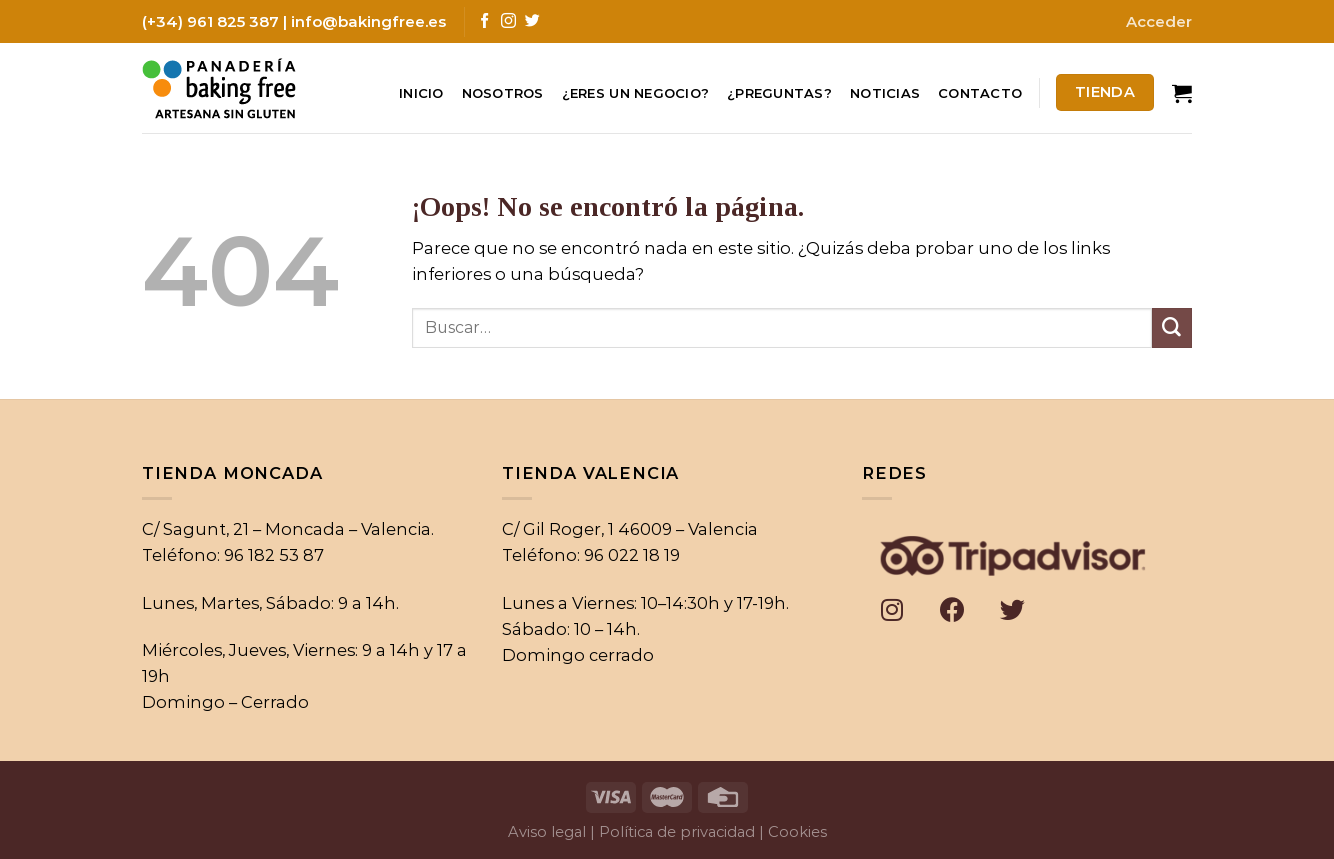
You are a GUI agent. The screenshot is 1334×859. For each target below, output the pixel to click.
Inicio (421, 93)
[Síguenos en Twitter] (532, 21)
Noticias (885, 93)
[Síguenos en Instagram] (508, 21)
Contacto (980, 93)
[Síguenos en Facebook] (484, 21)
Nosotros (503, 93)
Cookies (797, 832)
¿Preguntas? (779, 93)
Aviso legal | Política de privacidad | (636, 832)
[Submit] (1172, 328)
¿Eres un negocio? (635, 93)
